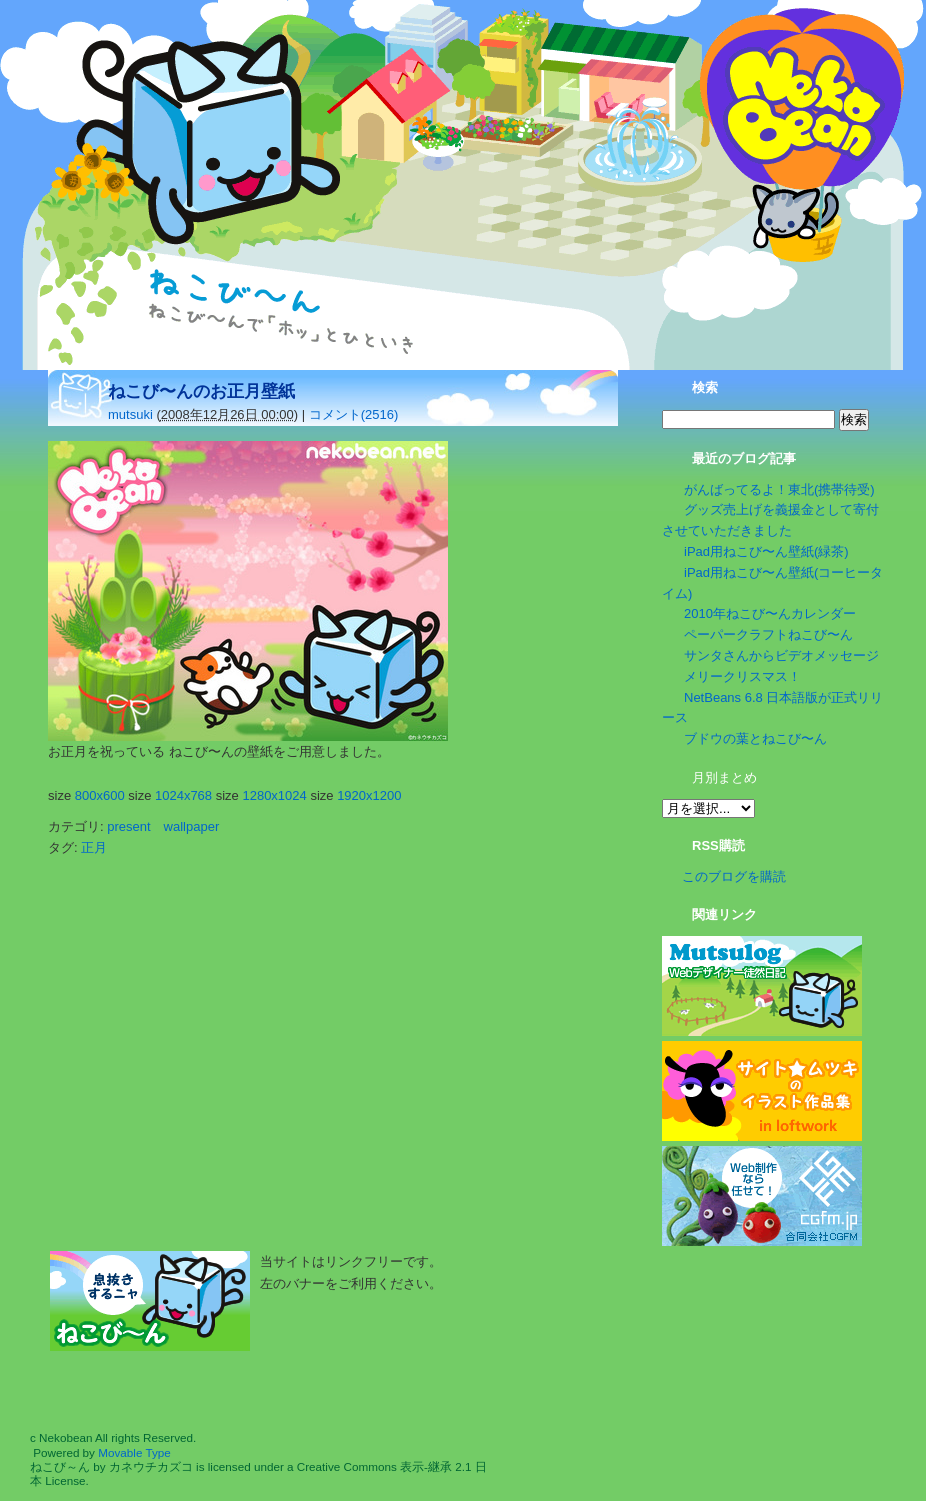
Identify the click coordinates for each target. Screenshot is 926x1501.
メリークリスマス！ (742, 676)
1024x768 (183, 795)
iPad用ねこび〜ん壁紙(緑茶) (766, 551)
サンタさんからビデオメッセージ (781, 655)
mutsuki (130, 414)
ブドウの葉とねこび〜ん (755, 738)
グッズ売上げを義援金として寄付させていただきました (770, 520)
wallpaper (192, 826)
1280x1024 (274, 795)
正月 (94, 847)
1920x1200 (369, 795)
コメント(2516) (354, 414)
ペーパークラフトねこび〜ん (768, 634)
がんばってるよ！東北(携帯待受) (779, 489)
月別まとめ (724, 777)
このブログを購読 (734, 876)
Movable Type (134, 1452)
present (128, 826)
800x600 (100, 795)
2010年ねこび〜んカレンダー (770, 613)
